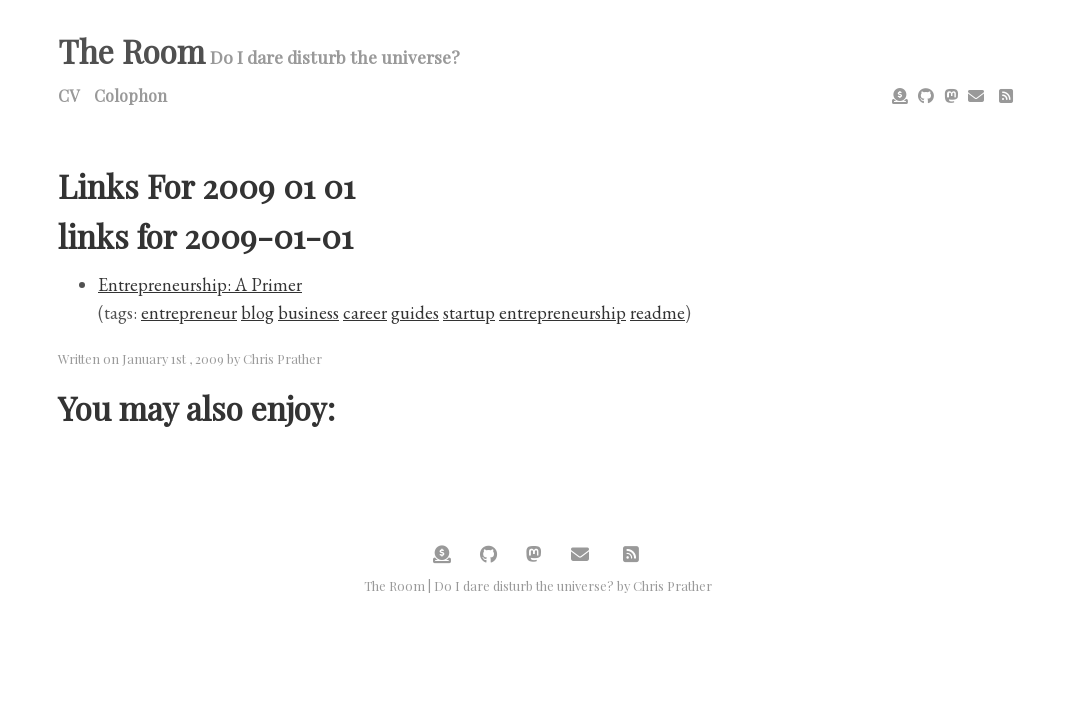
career (365, 312)
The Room (131, 50)
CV (68, 95)
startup (469, 312)
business (308, 312)
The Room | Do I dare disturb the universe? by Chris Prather (538, 585)
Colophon (130, 95)
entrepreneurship (562, 312)
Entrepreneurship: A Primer (200, 284)
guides (415, 312)
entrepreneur (189, 312)
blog (257, 312)
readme (657, 312)
